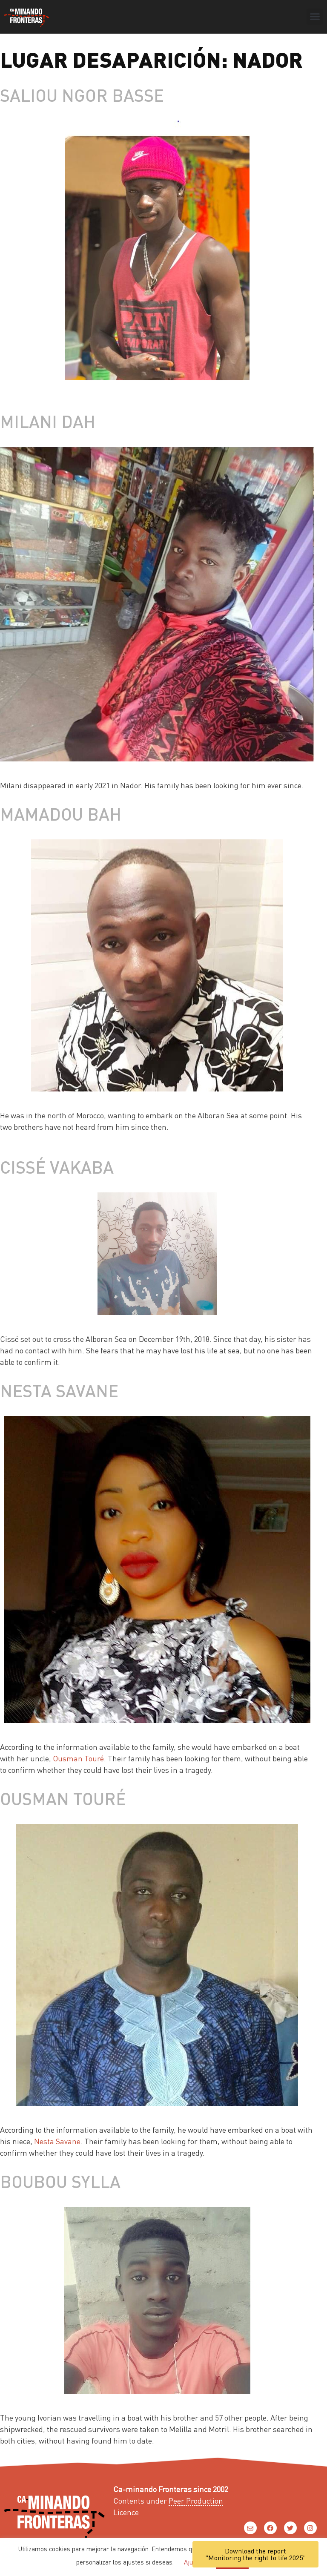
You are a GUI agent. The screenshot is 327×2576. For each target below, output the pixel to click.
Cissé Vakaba (57, 1166)
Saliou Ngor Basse (82, 95)
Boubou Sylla (60, 2181)
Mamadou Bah (60, 813)
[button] (315, 17)
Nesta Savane (59, 1390)
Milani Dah (47, 421)
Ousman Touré (78, 1758)
